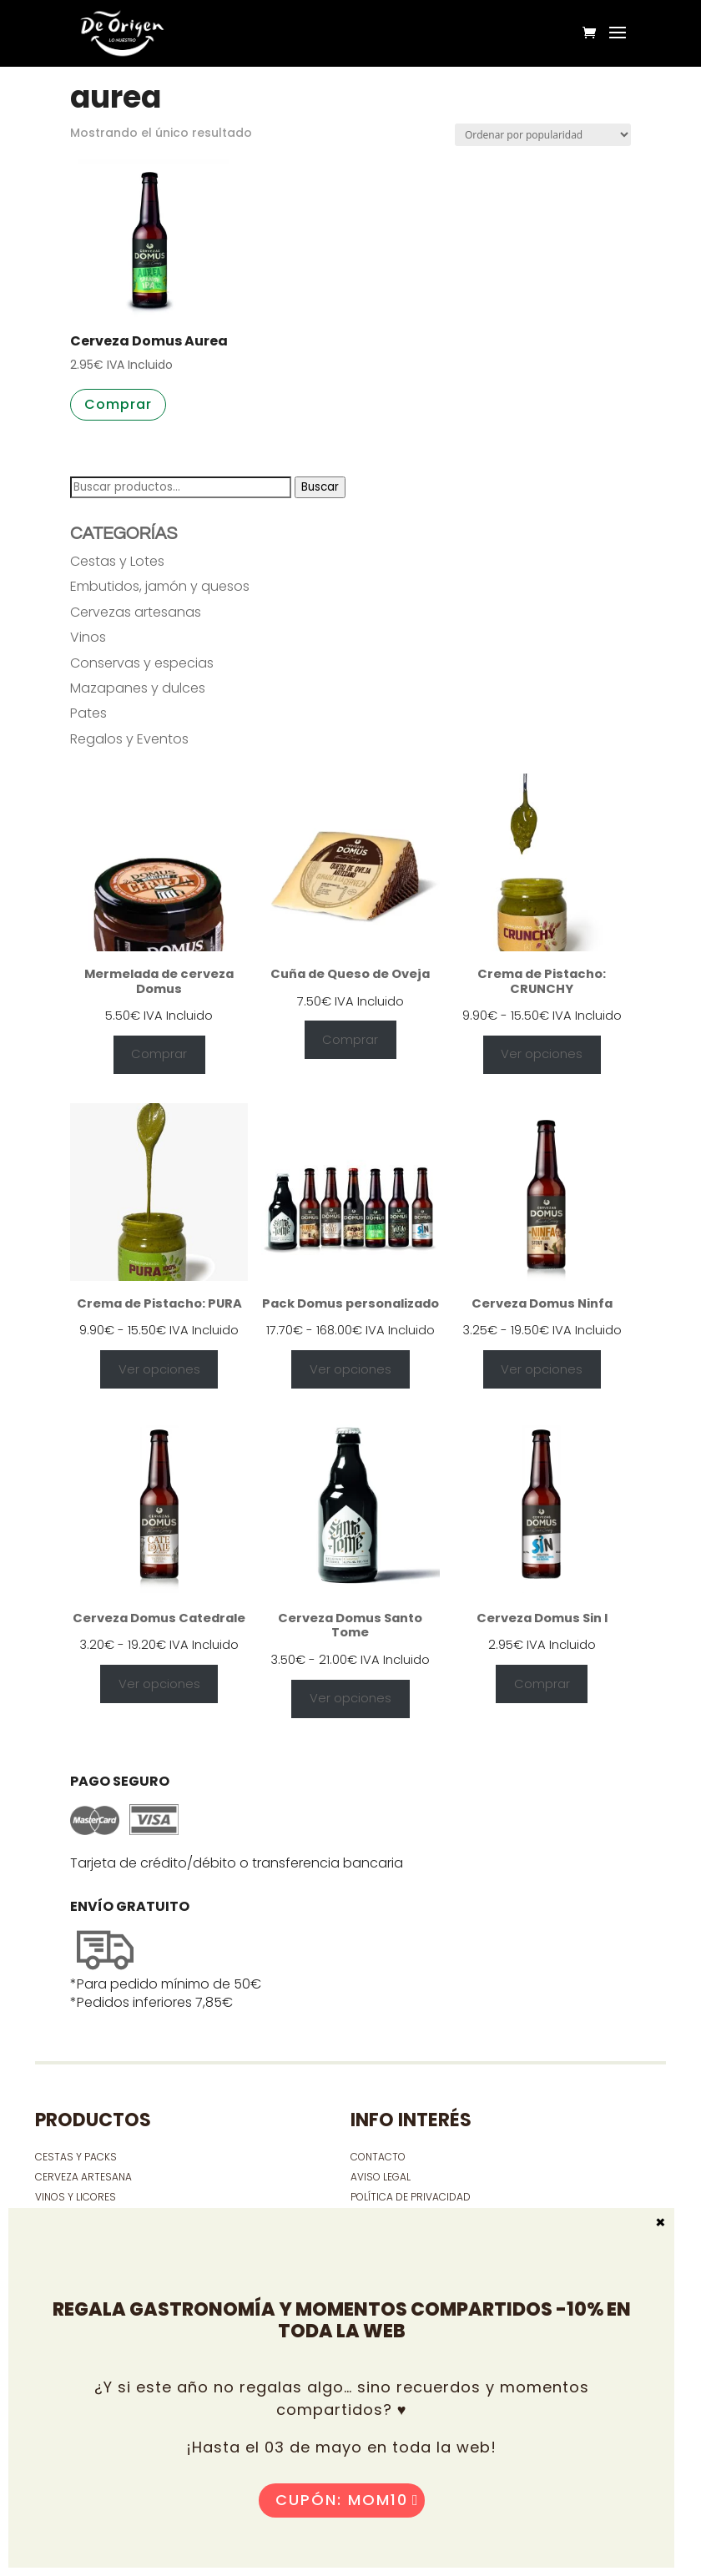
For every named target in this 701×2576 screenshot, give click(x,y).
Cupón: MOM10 (341, 2499)
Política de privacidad (410, 2197)
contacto (378, 2157)
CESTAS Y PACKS (76, 2157)
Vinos (88, 637)
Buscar (320, 487)
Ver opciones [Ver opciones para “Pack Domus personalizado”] (350, 1369)
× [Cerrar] (660, 2221)
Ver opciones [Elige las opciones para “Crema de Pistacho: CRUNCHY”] (541, 1054)
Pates (88, 713)
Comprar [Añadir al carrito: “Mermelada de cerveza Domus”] (159, 1054)
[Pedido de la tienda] (543, 135)
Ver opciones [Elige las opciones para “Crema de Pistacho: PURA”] (159, 1369)
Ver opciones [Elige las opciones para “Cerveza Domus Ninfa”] (541, 1369)
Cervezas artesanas (135, 612)
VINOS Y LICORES (75, 2197)
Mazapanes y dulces (137, 688)
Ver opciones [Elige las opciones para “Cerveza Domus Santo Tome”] (350, 1698)
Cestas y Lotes (117, 561)
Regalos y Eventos (129, 739)
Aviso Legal (380, 2177)
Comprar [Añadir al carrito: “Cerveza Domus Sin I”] (542, 1684)
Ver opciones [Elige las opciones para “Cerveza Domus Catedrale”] (159, 1684)
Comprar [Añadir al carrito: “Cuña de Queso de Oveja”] (350, 1039)
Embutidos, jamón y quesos (160, 586)
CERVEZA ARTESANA (83, 2177)
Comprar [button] (118, 404)
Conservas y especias (142, 663)
